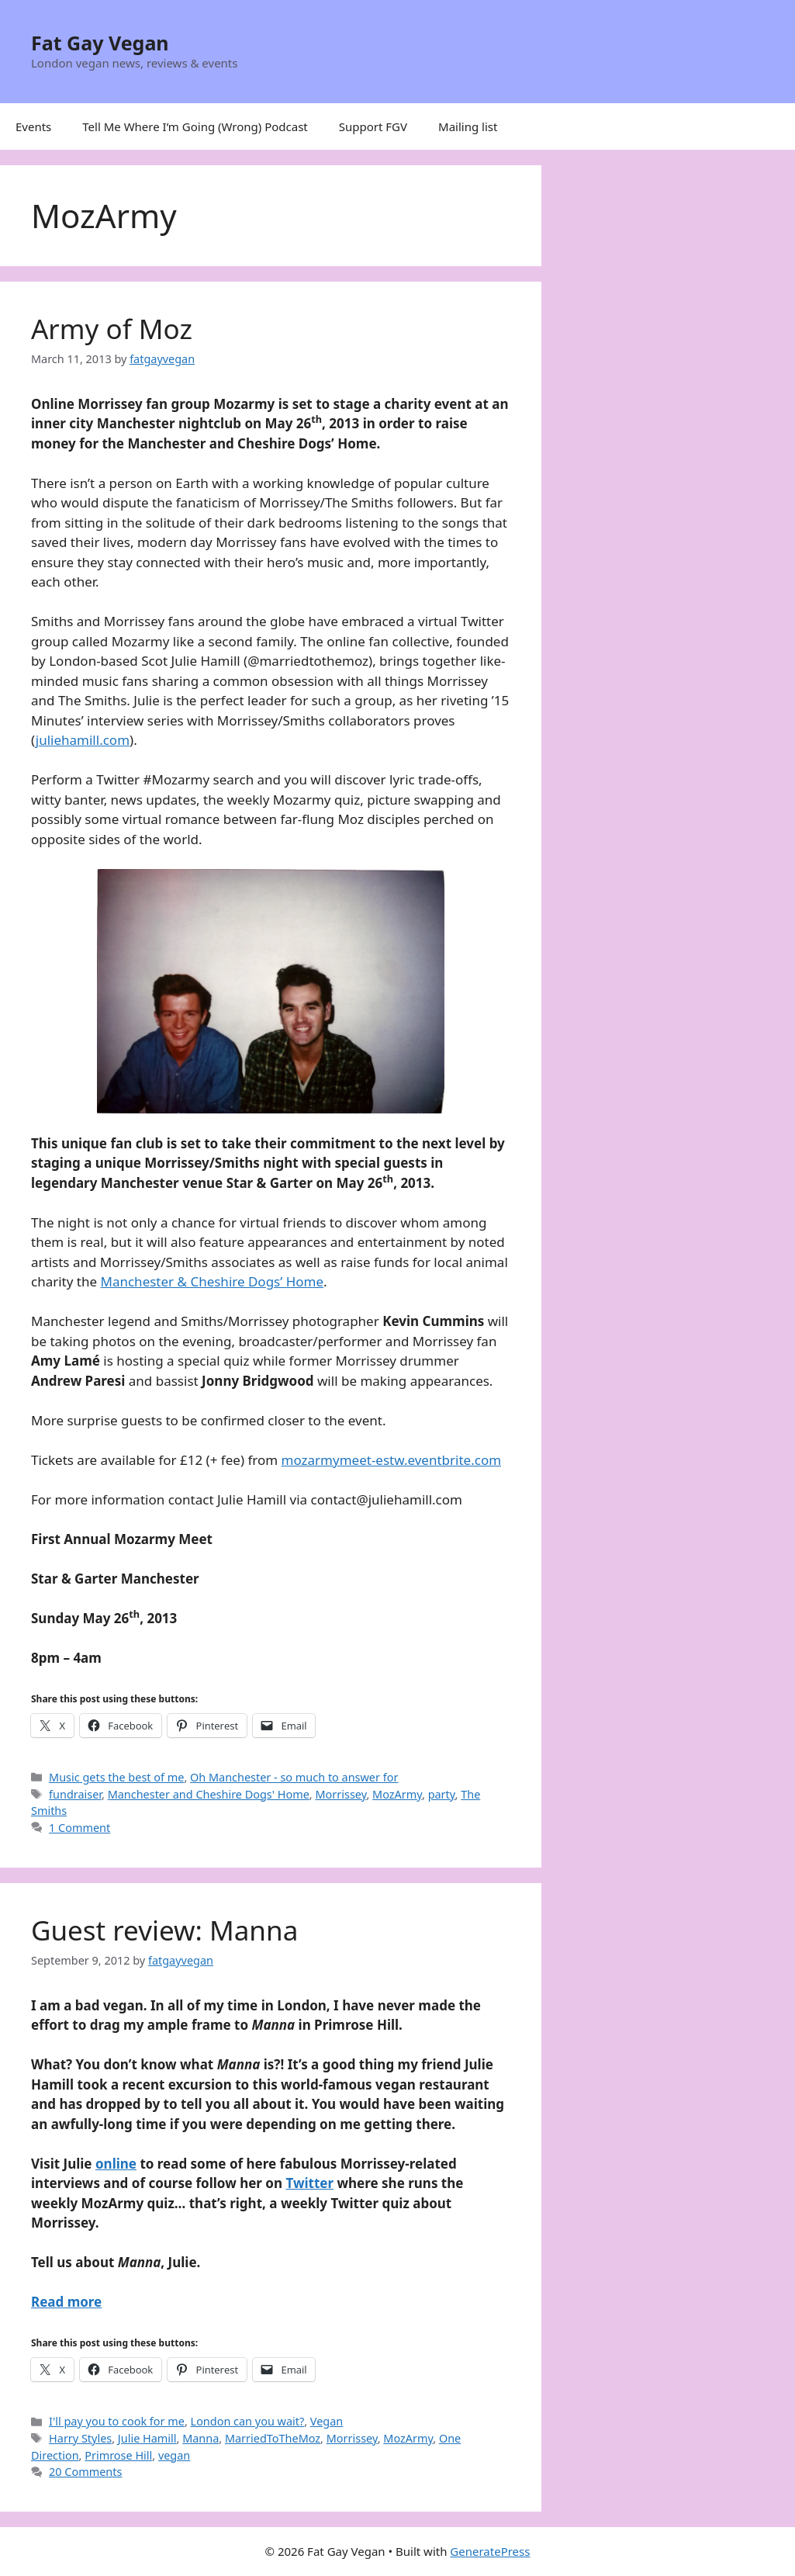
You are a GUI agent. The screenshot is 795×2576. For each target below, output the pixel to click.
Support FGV (373, 126)
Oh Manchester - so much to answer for (294, 1777)
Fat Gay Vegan (100, 42)
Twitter (309, 2183)
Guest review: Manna (164, 1930)
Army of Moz (111, 328)
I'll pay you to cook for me (117, 2421)
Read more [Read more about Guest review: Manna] (66, 2302)
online (116, 2164)
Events (33, 126)
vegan (174, 2455)
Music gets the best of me (116, 1777)
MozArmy (397, 1794)
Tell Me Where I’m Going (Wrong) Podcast (195, 126)
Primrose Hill (118, 2455)
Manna (200, 2438)
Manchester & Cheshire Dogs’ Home (212, 1281)
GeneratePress (490, 2551)
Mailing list (467, 126)
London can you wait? (248, 2421)
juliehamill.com (83, 740)
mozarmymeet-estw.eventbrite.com (392, 1460)
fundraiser (75, 1794)
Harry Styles (80, 2438)
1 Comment (79, 1827)
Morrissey (340, 1794)
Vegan (326, 2421)
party (441, 1794)
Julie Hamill (147, 2438)
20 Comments (85, 2471)
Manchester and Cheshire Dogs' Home (208, 1794)
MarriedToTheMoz (272, 2438)
